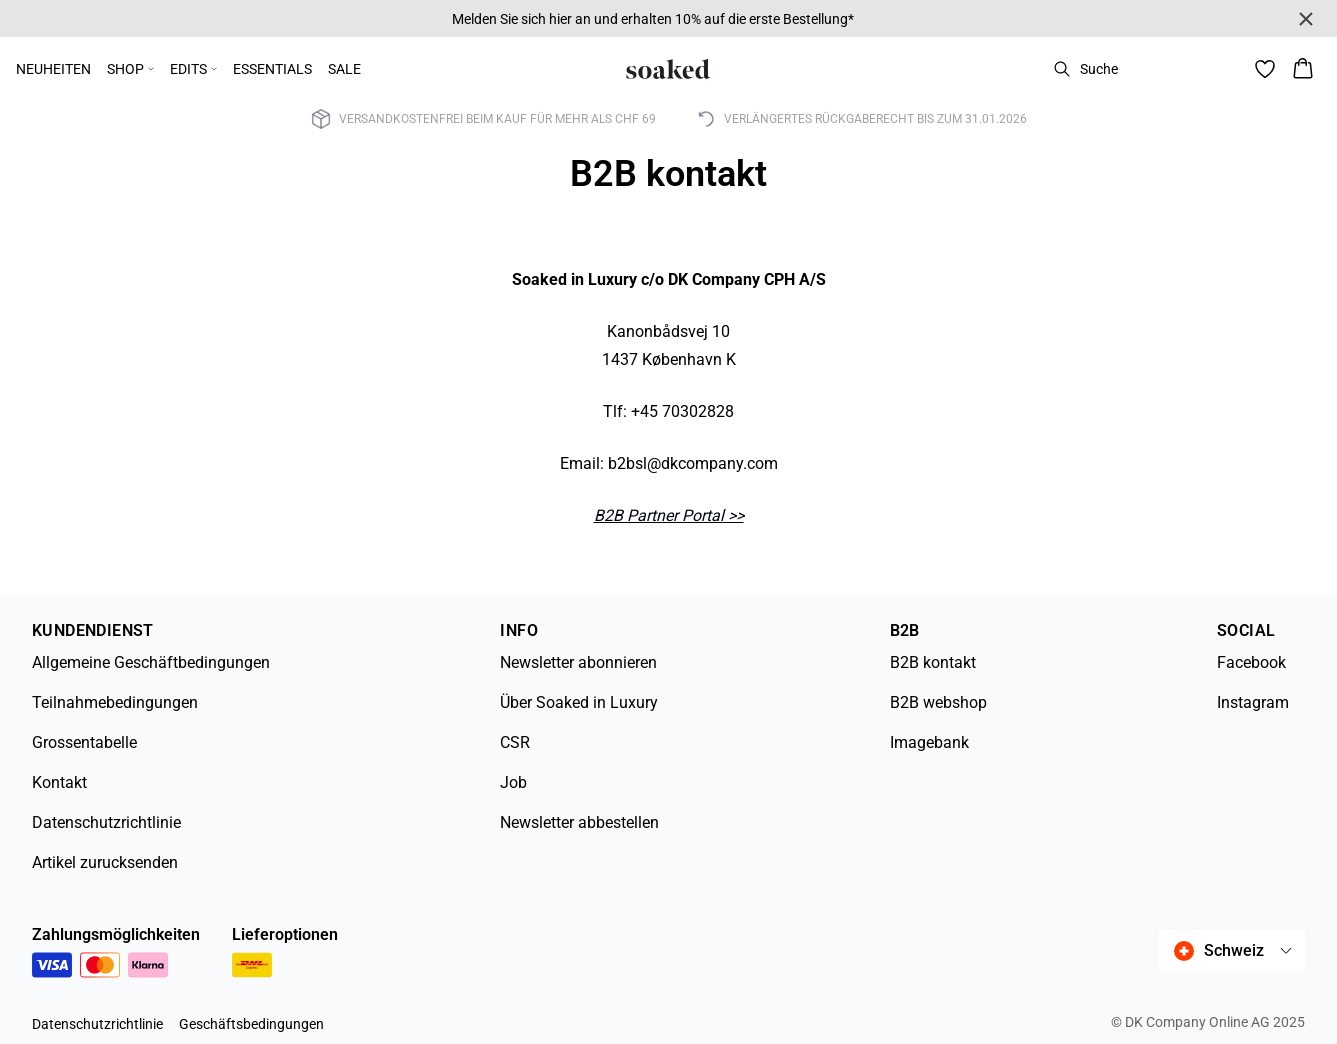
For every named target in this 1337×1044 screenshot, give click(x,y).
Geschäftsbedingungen (251, 1024)
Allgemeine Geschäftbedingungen (151, 662)
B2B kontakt (933, 662)
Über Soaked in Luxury (579, 702)
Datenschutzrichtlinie (106, 822)
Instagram (1253, 702)
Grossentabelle (84, 742)
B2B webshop (938, 702)
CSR (515, 742)
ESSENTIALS (272, 69)
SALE (344, 69)
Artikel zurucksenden (105, 862)
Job (513, 782)
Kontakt (59, 782)
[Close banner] (1306, 19)
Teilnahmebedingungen (115, 702)
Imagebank (929, 742)
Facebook (1251, 662)
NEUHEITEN (53, 69)
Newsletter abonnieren (578, 662)
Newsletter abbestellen (579, 822)
